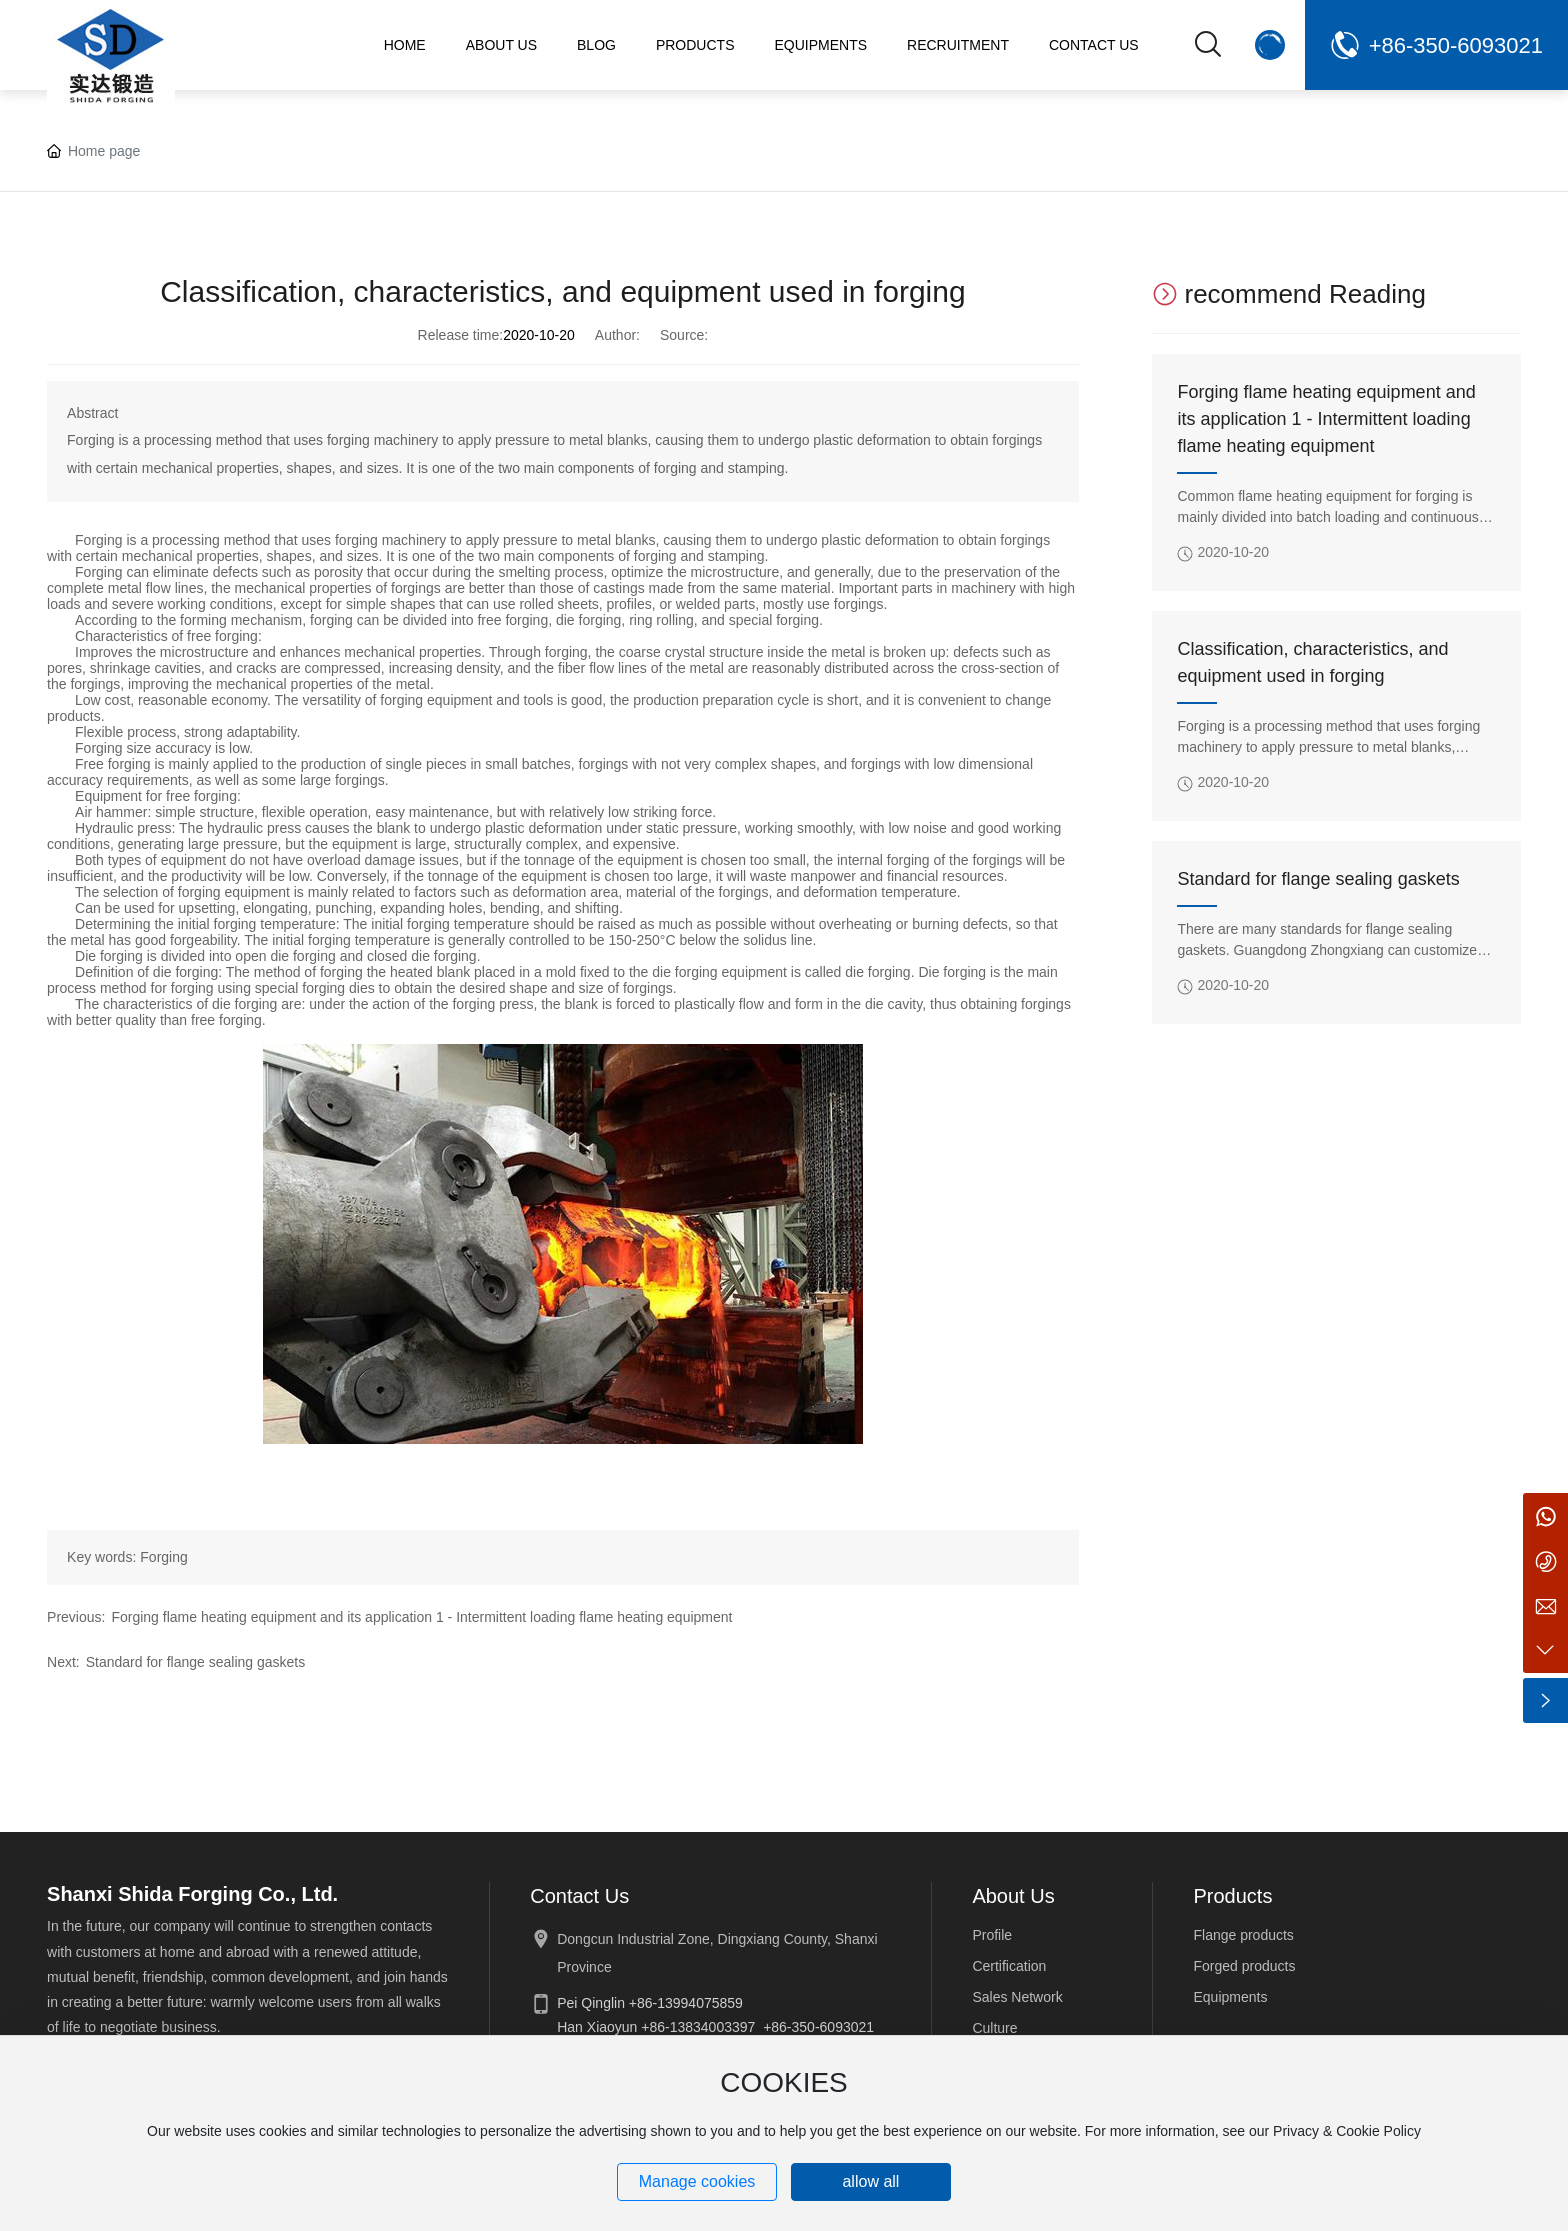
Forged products (1244, 1966)
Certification (1009, 1966)
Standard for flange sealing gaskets (195, 1662)
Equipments (1230, 1997)
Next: (63, 1662)
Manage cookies (697, 2181)
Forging (163, 1557)
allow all (870, 2181)
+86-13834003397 (698, 2027)
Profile (992, 1935)
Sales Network (1017, 1997)
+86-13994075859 (686, 2003)
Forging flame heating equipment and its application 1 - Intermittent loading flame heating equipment (421, 1617)
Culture (994, 2028)
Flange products (1243, 1935)
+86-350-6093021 (1456, 45)
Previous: (76, 1617)
